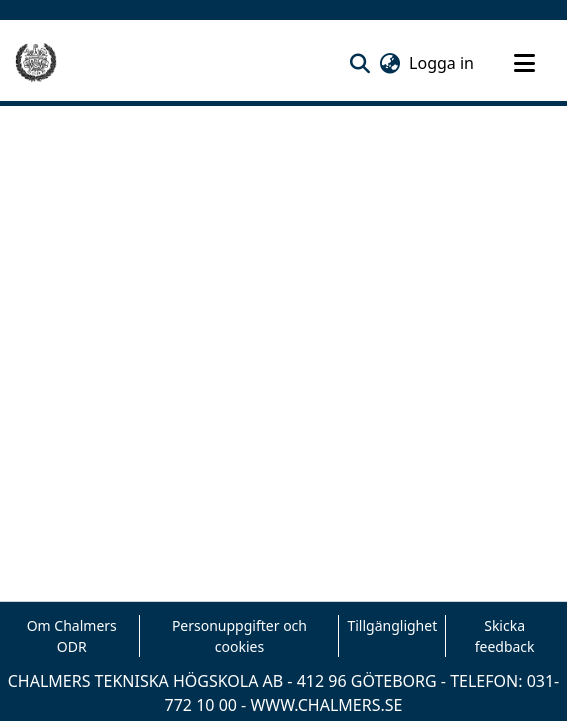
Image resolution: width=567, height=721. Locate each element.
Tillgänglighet (392, 625)
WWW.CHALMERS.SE (326, 705)
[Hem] (36, 63)
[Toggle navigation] (524, 63)
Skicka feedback (505, 636)
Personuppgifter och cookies (239, 636)
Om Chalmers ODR (72, 636)
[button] (359, 63)
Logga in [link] (442, 63)
